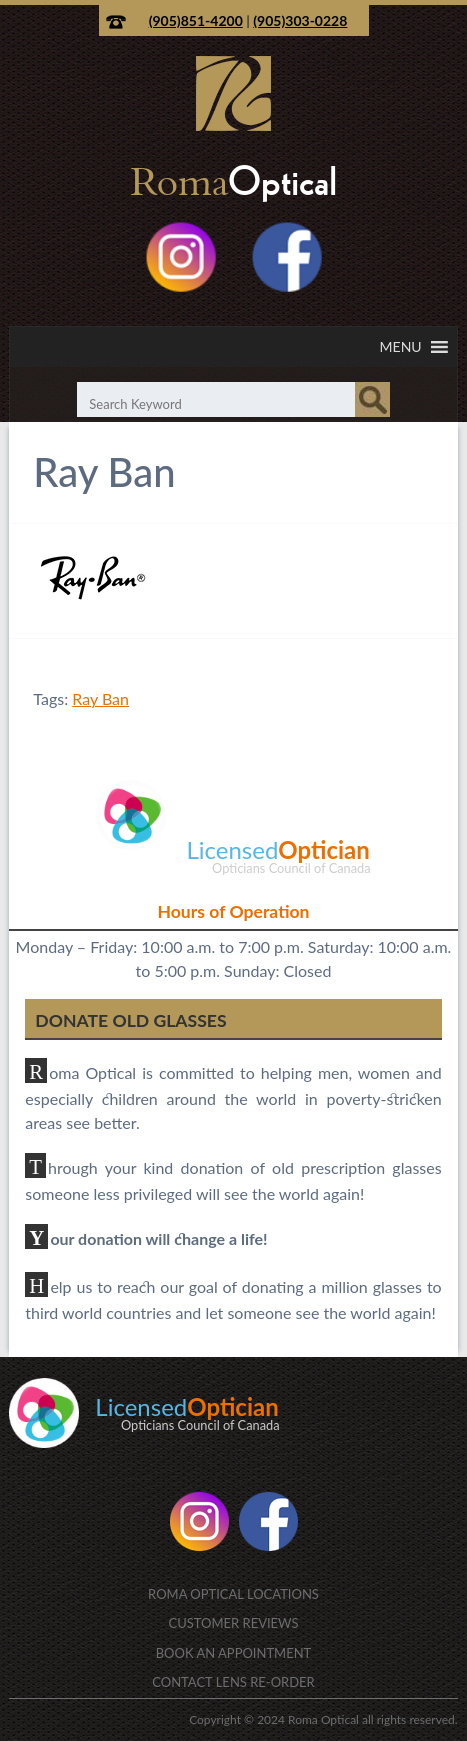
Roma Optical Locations (233, 1594)
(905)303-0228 (300, 20)
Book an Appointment (234, 1653)
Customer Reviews (233, 1623)
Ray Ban (100, 698)
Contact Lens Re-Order (233, 1682)
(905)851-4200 (196, 20)
